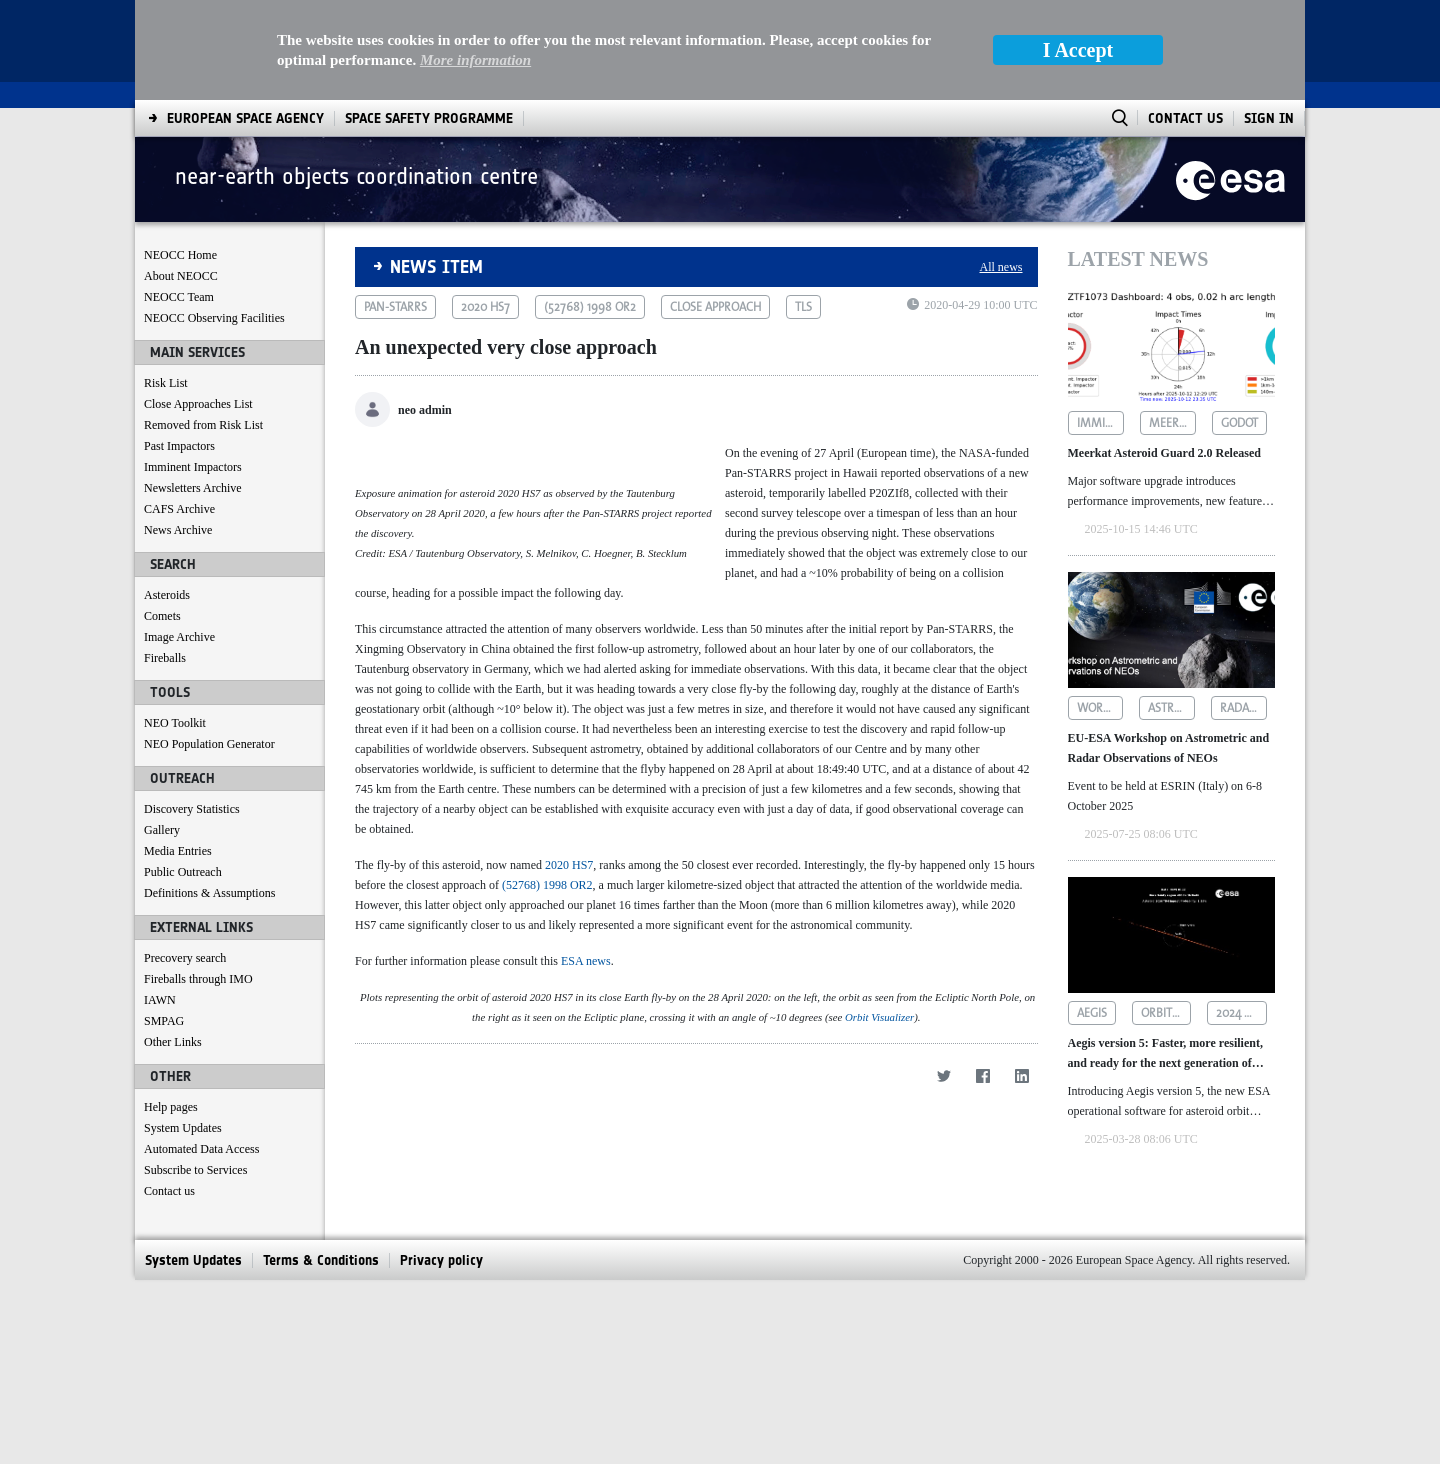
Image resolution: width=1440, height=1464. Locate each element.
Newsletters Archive (193, 488)
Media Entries (178, 851)
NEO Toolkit (175, 723)
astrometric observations (1171, 708)
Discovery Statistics (192, 809)
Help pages (171, 1107)
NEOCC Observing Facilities (214, 318)
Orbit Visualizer (879, 1408)
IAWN (160, 1000)
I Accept (1078, 50)
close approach (715, 307)
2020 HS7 (569, 985)
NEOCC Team (179, 297)
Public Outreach (183, 872)
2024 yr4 (1239, 1013)
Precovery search (185, 958)
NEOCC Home (180, 255)
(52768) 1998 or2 (590, 307)
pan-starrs (395, 307)
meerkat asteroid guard (1172, 423)
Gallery (162, 830)
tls (803, 307)
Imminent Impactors (193, 467)
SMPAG (164, 1021)
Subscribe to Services (195, 1170)
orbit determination (1166, 1013)
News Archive (178, 530)
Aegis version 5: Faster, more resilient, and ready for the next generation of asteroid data (1165, 1054)
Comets (162, 616)
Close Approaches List (198, 404)
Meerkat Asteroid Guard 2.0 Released (1164, 453)
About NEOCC (181, 276)
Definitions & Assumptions (209, 893)
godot (1239, 423)
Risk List (166, 383)
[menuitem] (245, 118)
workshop (1100, 708)
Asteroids (167, 595)
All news (1001, 267)
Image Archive (179, 637)
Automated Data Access (201, 1149)
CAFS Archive (179, 509)
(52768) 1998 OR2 (547, 1005)
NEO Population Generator (209, 744)
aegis (1092, 1013)
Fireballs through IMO (198, 979)
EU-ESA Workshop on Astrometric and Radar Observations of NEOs (1169, 748)
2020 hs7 (485, 307)
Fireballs (165, 658)
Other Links (173, 1042)
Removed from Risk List (203, 425)
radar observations (1243, 708)
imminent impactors (1100, 423)
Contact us (169, 1191)
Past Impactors (179, 446)
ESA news (586, 1081)
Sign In (1269, 118)
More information (475, 60)
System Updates (183, 1128)
